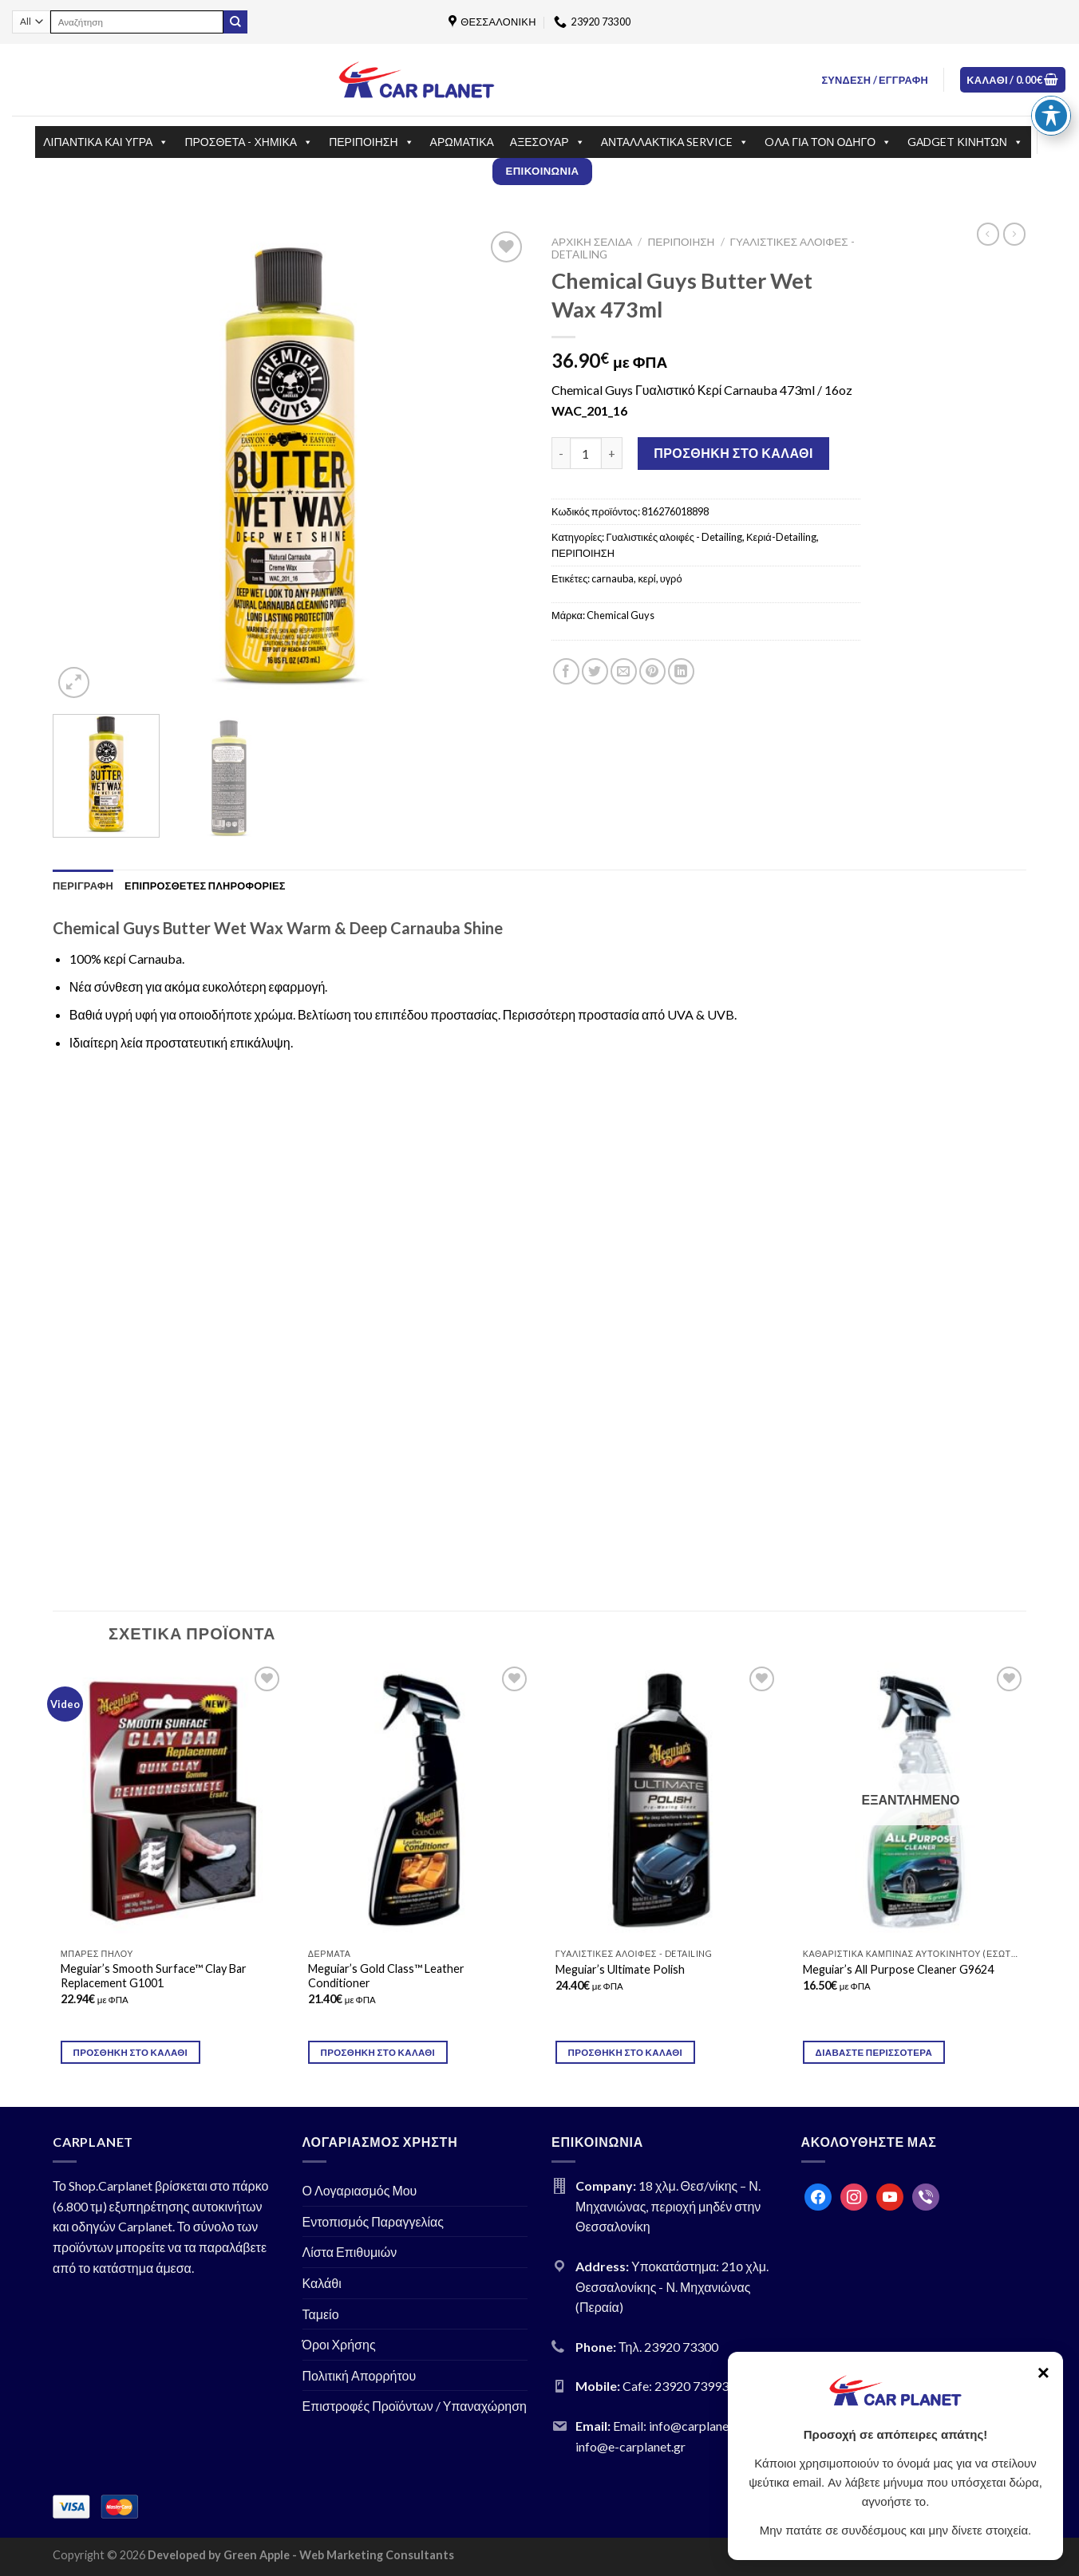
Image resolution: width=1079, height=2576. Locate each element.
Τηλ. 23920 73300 (668, 2346)
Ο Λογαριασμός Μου (359, 2190)
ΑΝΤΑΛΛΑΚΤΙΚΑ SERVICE (675, 142)
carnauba (612, 578)
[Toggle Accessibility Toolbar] (1051, 116)
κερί (646, 578)
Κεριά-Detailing (781, 537)
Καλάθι (322, 2282)
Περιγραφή (83, 885)
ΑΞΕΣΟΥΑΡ (547, 142)
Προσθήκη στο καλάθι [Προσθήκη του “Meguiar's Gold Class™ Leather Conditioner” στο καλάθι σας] (378, 2052)
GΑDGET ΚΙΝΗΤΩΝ (965, 142)
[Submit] (235, 22)
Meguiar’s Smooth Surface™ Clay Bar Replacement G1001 (154, 1976)
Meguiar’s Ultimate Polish (620, 1969)
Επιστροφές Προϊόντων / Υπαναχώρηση (415, 2405)
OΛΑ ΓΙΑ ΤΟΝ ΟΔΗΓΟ (828, 142)
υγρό (671, 578)
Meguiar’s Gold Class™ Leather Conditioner (386, 1976)
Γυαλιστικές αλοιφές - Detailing (674, 537)
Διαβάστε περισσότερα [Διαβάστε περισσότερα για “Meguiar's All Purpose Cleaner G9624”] (874, 2052)
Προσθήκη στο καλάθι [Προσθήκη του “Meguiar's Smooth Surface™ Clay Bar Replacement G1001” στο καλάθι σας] (130, 2052)
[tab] (83, 885)
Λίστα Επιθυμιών (349, 2251)
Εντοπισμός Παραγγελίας (373, 2221)
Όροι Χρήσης (339, 2344)
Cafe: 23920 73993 (675, 2385)
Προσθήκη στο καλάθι (733, 452)
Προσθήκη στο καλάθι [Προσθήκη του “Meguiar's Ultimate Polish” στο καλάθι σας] (625, 2052)
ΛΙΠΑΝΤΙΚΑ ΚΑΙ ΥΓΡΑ (105, 142)
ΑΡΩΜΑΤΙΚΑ (462, 141)
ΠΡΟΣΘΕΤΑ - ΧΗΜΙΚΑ (248, 142)
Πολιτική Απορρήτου (359, 2375)
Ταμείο (320, 2314)
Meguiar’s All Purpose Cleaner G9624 (898, 1969)
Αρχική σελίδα (591, 241)
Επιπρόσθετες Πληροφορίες (205, 885)
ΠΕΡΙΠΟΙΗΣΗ (371, 142)
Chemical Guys (620, 615)
